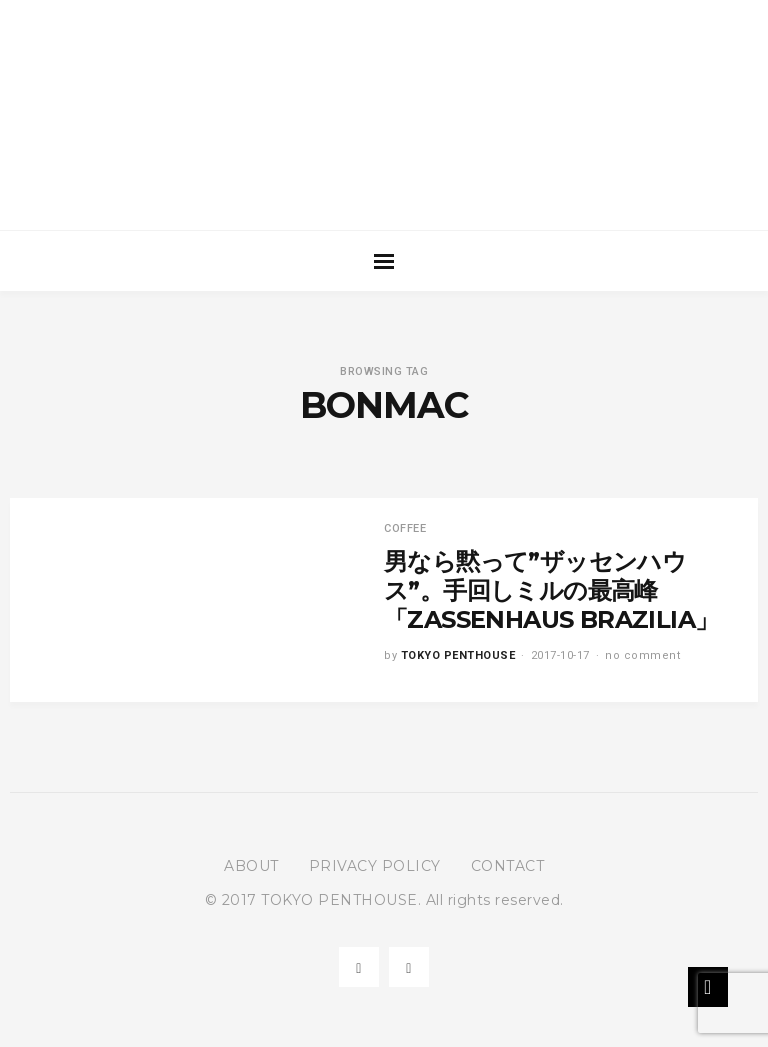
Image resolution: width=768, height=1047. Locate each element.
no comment (642, 655)
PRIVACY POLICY (375, 866)
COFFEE (405, 528)
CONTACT (508, 866)
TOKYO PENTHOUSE (458, 655)
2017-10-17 (560, 655)
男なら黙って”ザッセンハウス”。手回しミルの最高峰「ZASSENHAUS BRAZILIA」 (551, 590)
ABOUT (251, 866)
